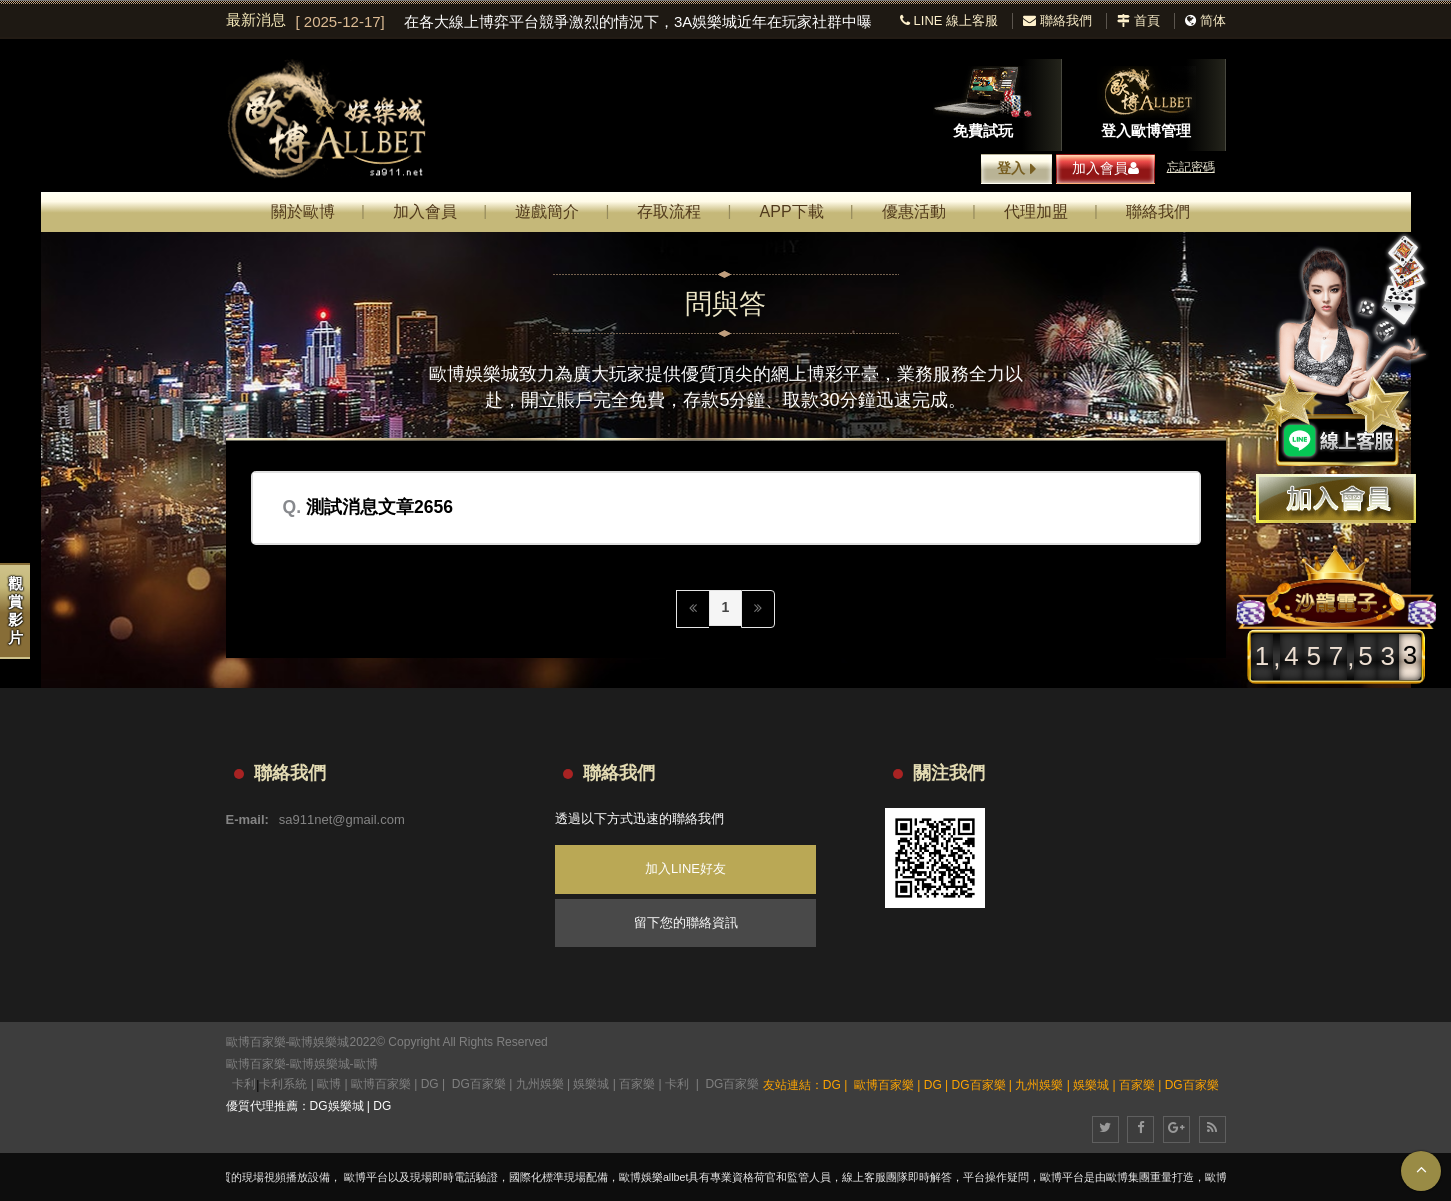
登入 (1016, 169)
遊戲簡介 (547, 211)
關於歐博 (303, 211)
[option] (583, 22)
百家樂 (637, 1084)
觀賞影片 (15, 610)
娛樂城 (591, 1084)
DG (430, 1084)
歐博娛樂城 (320, 1064)
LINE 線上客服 (949, 20)
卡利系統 (283, 1084)
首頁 (1138, 20)
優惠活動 (914, 211)
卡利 (244, 1084)
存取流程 (669, 211)
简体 (1213, 20)
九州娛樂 (540, 1084)
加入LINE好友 (685, 868)
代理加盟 (1036, 211)
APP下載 (792, 211)
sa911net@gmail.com (342, 819)
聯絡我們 (1057, 20)
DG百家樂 (479, 1084)
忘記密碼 (1191, 167)
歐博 (366, 1064)
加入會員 (1105, 168)
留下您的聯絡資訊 (686, 922)
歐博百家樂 (256, 1064)
